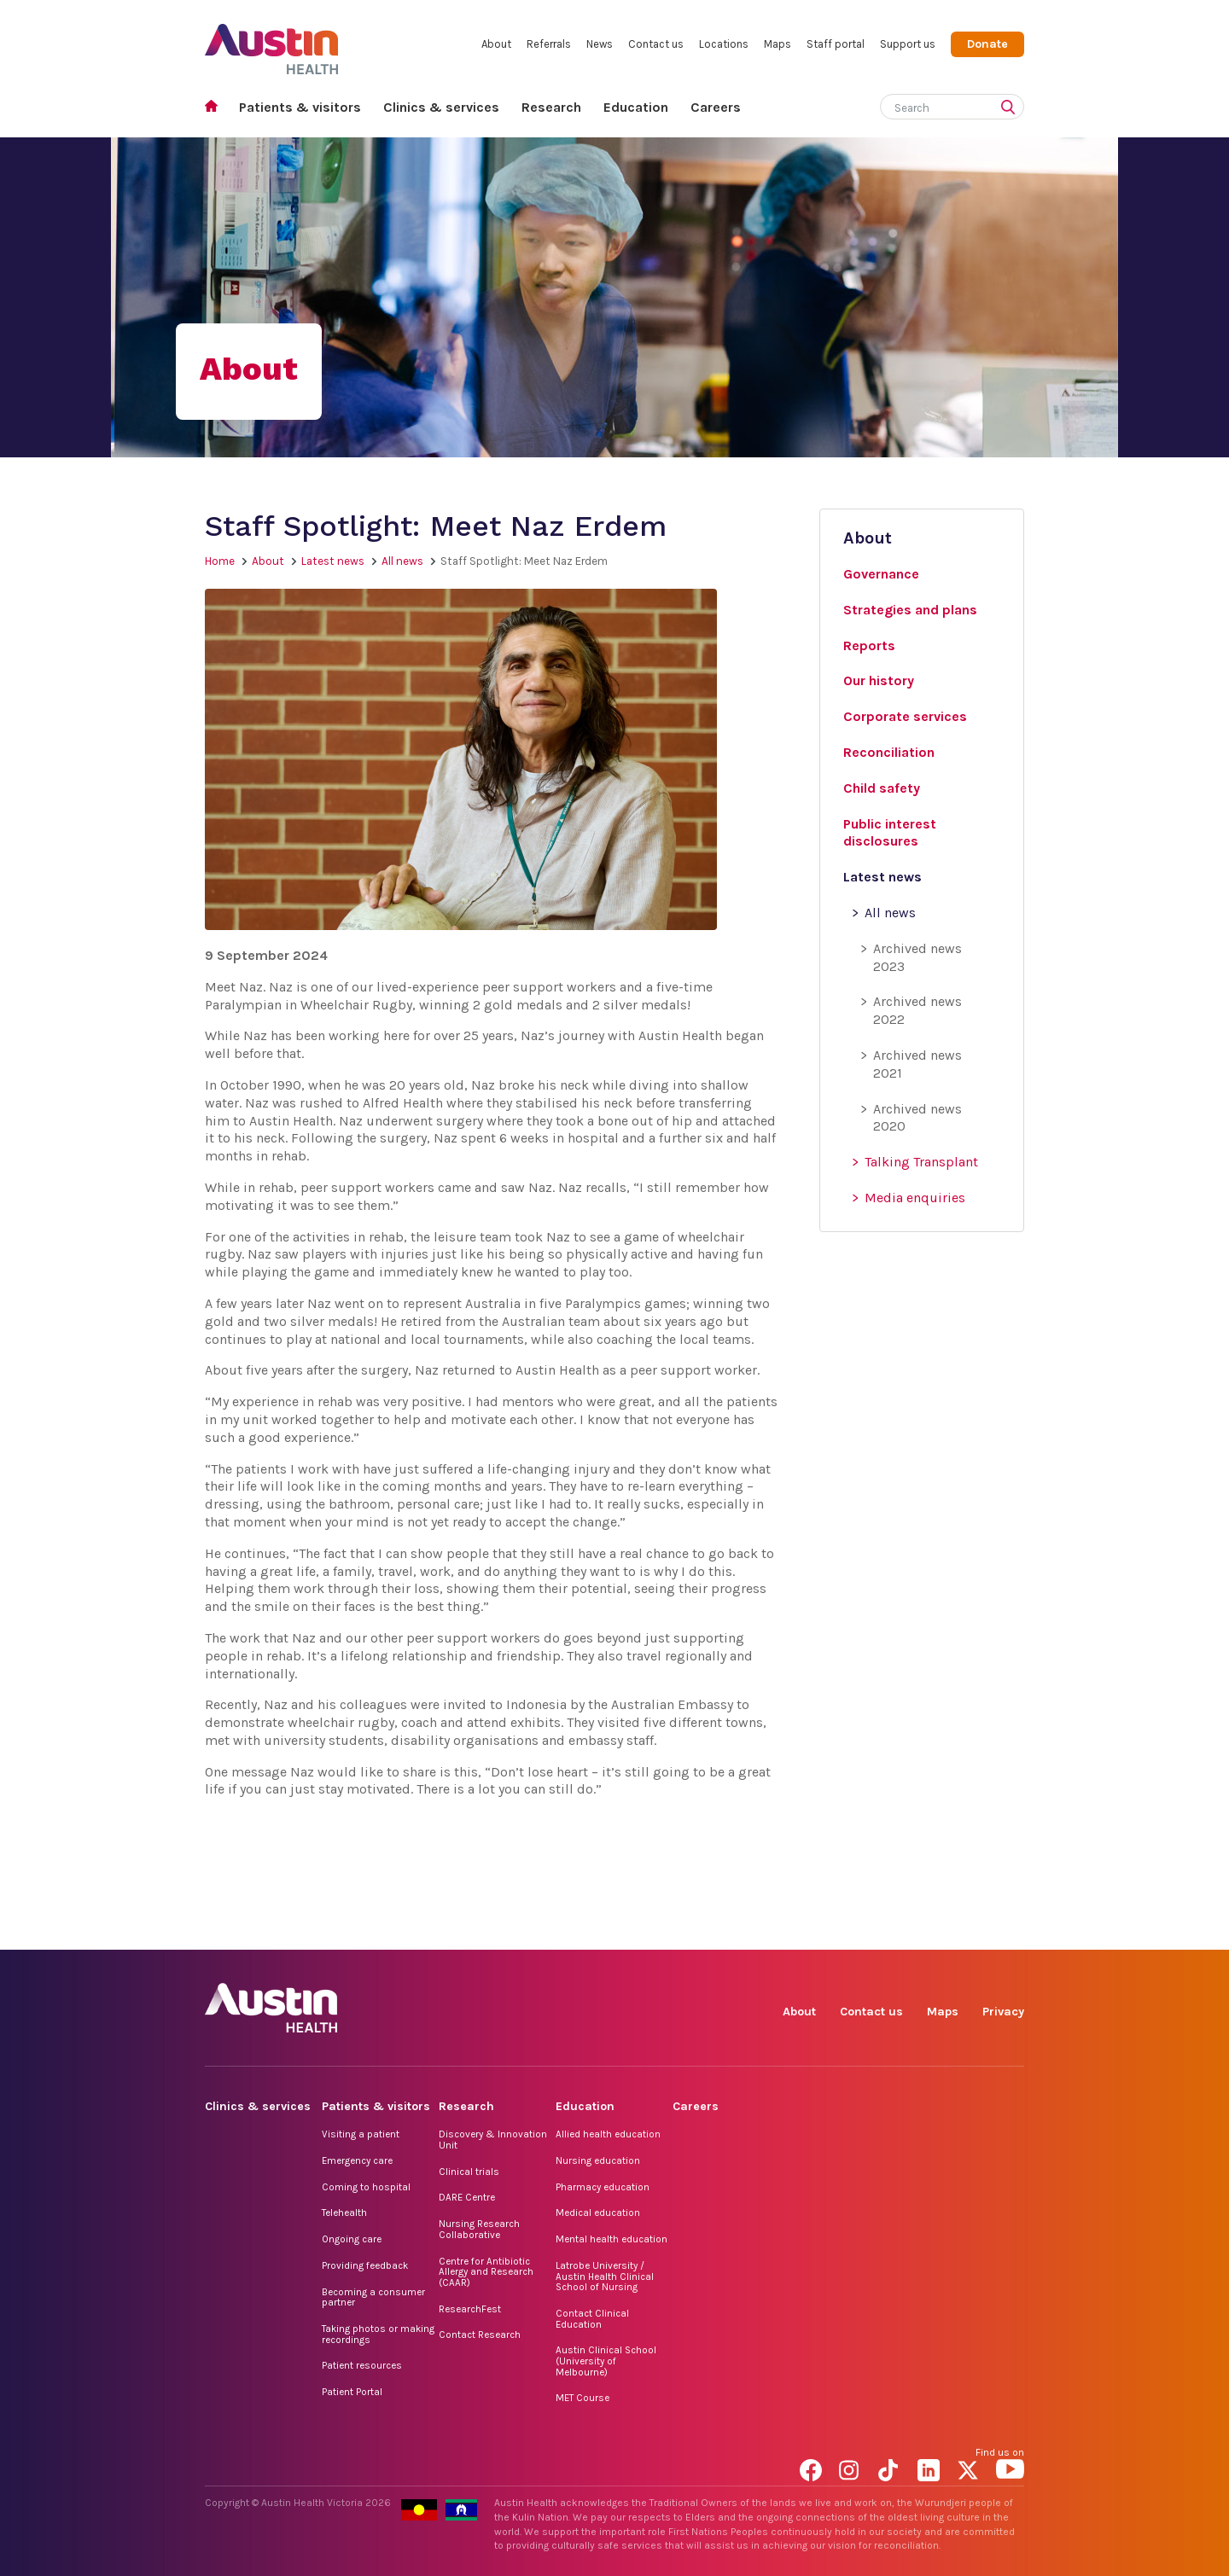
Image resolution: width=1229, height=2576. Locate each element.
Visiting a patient (360, 2134)
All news (402, 561)
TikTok (892, 1930)
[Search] (932, 104)
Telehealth (344, 2212)
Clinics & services (441, 107)
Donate (987, 44)
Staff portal (836, 44)
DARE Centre (467, 2197)
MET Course (582, 2398)
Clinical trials (469, 2172)
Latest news (332, 561)
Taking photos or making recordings (378, 2334)
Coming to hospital (366, 2187)
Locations (723, 44)
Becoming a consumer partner (373, 2297)
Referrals (549, 44)
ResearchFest (470, 2309)
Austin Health (272, 42)
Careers (715, 107)
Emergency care (357, 2160)
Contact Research (480, 2334)
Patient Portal (352, 2392)
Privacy (1003, 2011)
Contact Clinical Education (592, 2318)
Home (216, 107)
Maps (777, 44)
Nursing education (598, 2160)
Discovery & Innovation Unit (493, 2139)
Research (551, 107)
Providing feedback (365, 2265)
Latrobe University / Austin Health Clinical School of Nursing (605, 2276)
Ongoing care (352, 2239)
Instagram (853, 1930)
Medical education (598, 2212)
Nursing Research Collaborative (479, 2229)
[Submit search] (1011, 108)
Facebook (814, 1930)
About (496, 44)
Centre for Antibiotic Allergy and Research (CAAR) (486, 2271)
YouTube (1010, 1930)
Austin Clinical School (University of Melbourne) (606, 2360)
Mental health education (611, 2239)
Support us (907, 44)
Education (635, 107)
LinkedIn (931, 1930)
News (599, 44)
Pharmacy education (602, 2187)
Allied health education (608, 2134)
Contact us (656, 44)
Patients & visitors (300, 107)
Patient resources (362, 2365)
